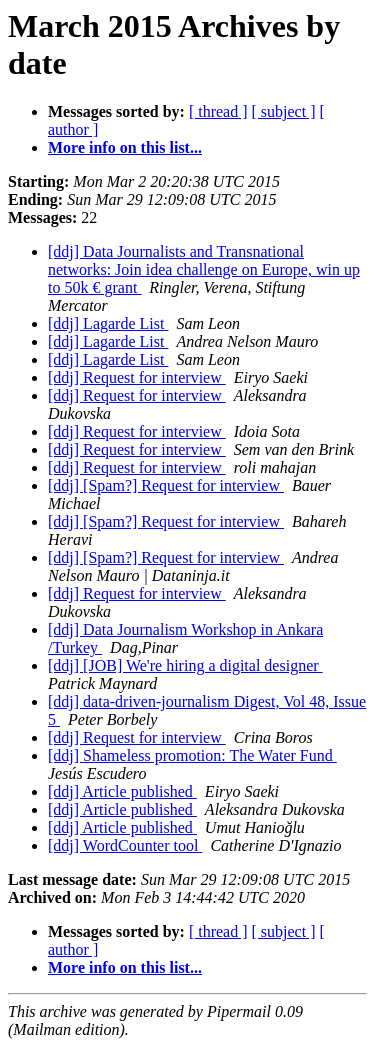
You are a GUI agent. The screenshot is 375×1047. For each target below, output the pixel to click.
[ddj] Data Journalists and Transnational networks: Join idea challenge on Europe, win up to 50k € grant (204, 269)
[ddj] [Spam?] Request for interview (166, 485)
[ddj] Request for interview (137, 377)
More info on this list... (125, 147)
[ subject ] (284, 111)
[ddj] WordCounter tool (125, 845)
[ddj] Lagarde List (108, 323)
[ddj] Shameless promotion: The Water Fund (192, 755)
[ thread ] (218, 111)
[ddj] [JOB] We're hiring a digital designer (185, 665)
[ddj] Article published (122, 791)
